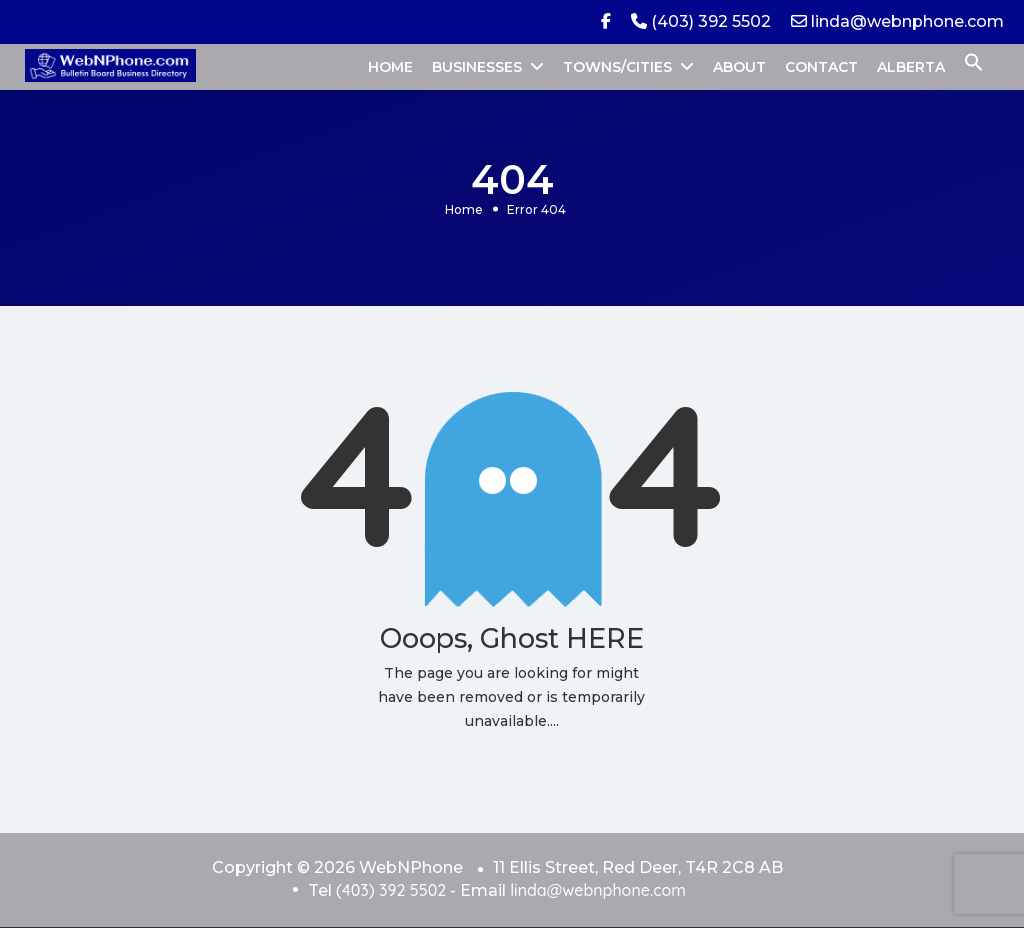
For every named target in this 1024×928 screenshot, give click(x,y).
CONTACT (821, 67)
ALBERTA (911, 67)
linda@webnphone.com (897, 21)
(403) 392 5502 (701, 21)
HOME (390, 67)
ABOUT (739, 67)
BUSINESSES (477, 67)
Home (464, 209)
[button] (974, 67)
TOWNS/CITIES (617, 67)
